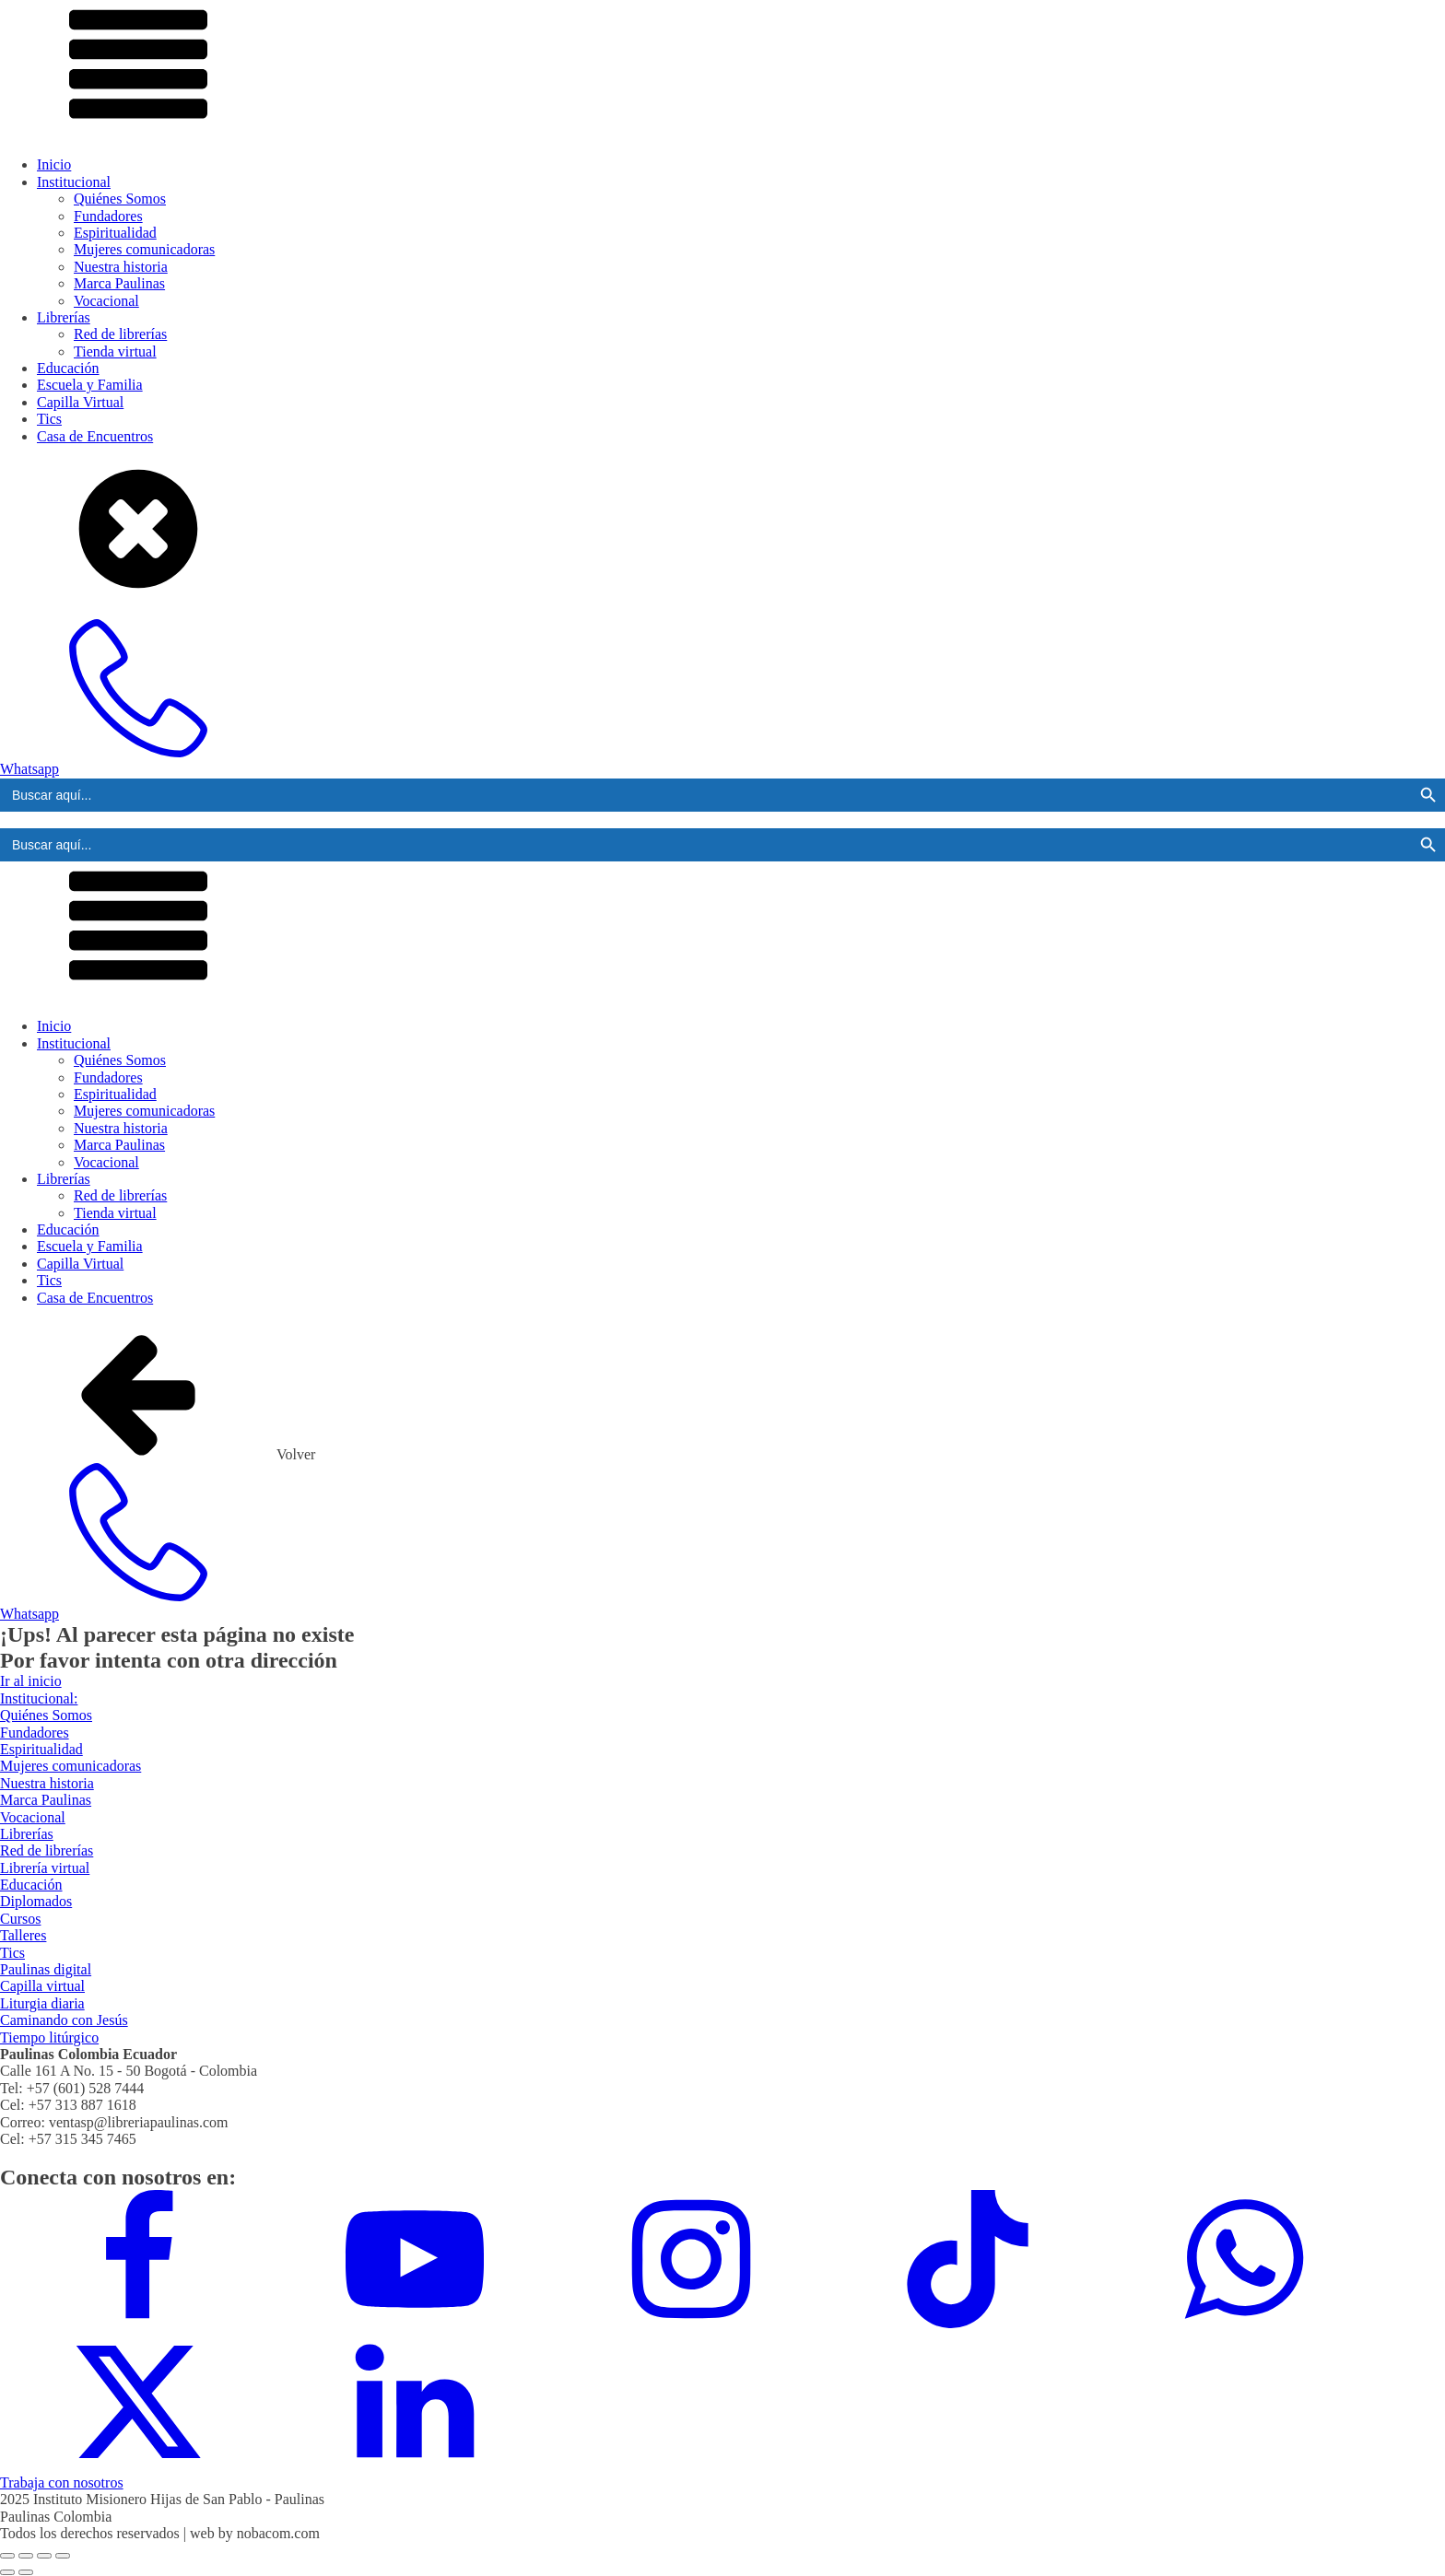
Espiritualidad (115, 232)
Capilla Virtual (80, 402)
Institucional (74, 182)
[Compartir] (44, 2555)
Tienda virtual (115, 351)
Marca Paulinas (119, 283)
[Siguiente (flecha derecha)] (25, 2572)
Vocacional (106, 301)
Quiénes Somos (120, 198)
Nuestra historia (121, 267)
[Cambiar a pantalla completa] (25, 2555)
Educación (68, 368)
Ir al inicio (31, 1681)
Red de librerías (120, 334)
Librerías (63, 317)
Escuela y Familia (90, 384)
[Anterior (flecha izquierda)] (7, 2572)
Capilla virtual (42, 1986)
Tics (49, 419)
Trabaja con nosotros (61, 2482)
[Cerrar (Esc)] (62, 2555)
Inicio (54, 164)
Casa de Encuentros (95, 436)
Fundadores (108, 216)
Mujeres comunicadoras (144, 249)
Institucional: (38, 1698)
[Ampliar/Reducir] (7, 2555)
